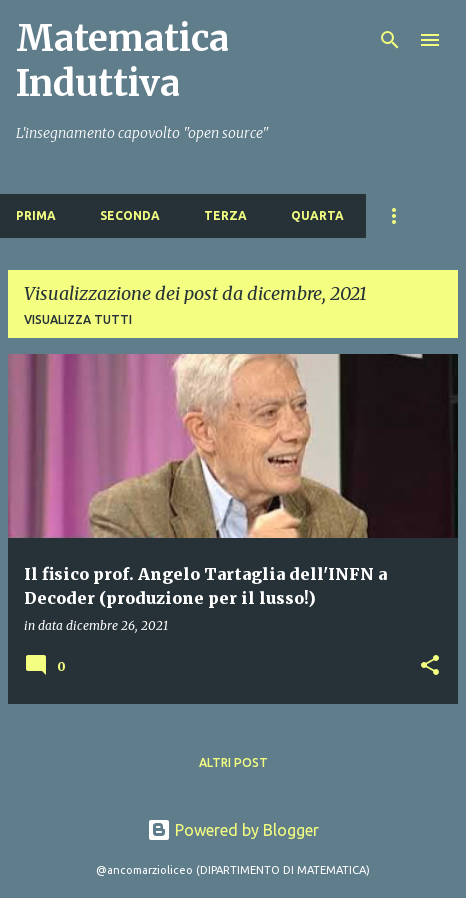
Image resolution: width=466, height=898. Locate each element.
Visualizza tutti (78, 319)
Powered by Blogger (233, 830)
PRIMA (36, 215)
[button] (430, 666)
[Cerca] (390, 40)
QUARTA (317, 215)
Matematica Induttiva (122, 61)
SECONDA (130, 215)
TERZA (225, 215)
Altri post (233, 762)
